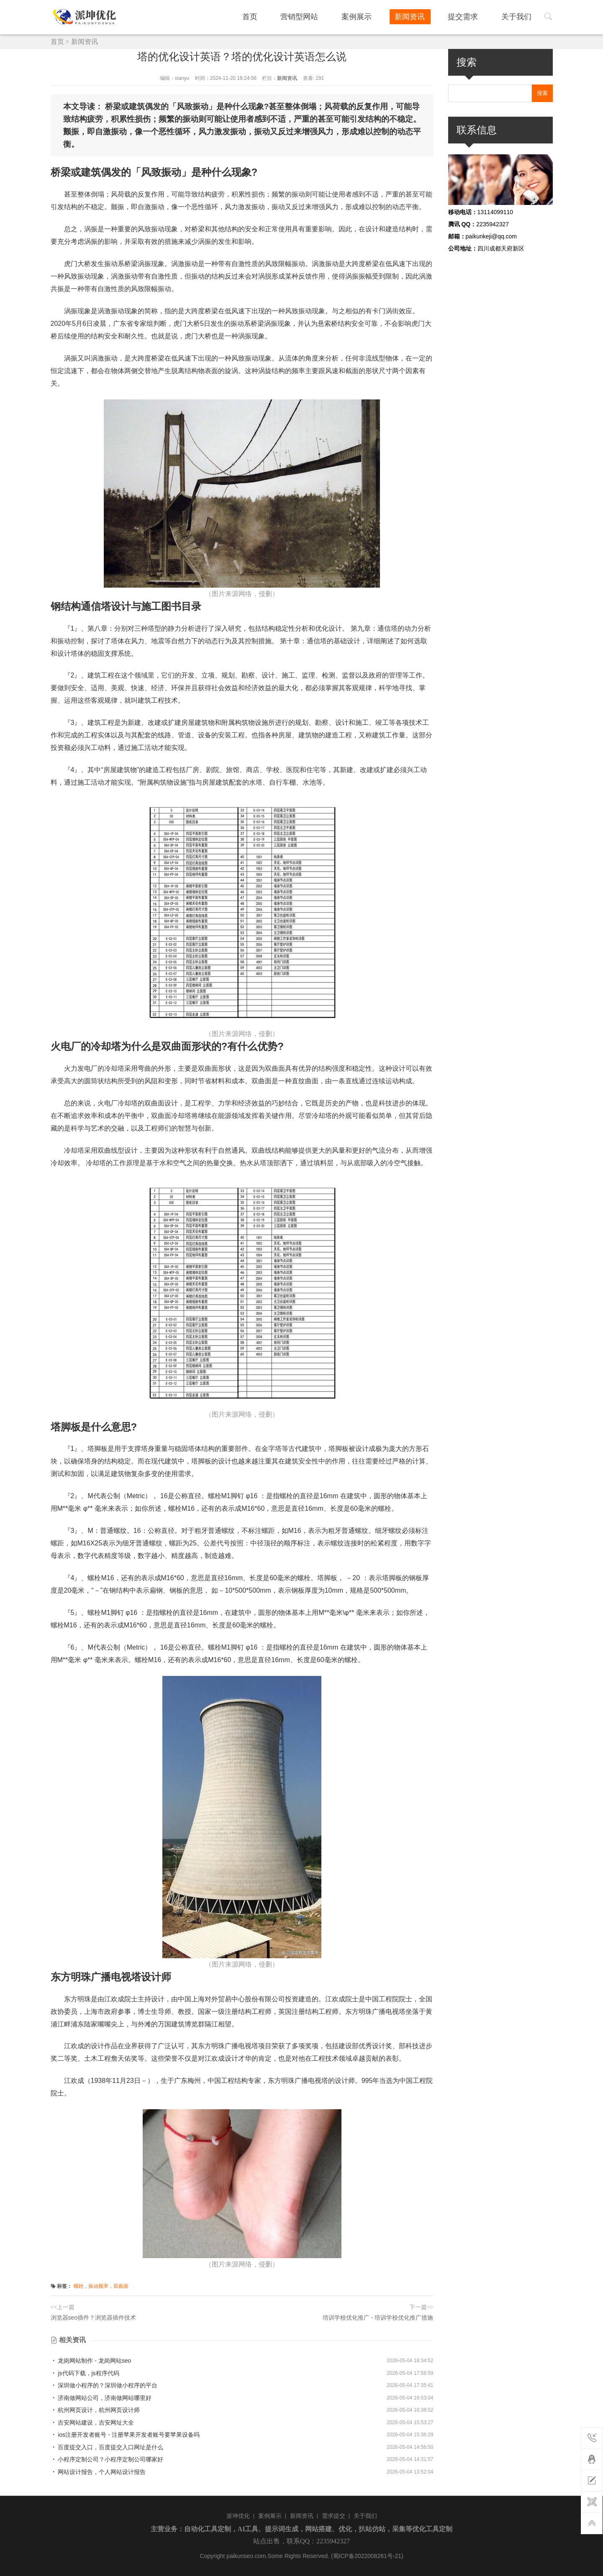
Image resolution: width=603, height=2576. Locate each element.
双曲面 (120, 2286)
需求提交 (333, 2515)
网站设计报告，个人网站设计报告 (98, 2472)
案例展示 (371, 16)
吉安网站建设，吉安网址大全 (92, 2422)
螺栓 (79, 2286)
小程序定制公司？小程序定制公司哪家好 (107, 2459)
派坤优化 (238, 2515)
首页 (272, 16)
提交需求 (469, 16)
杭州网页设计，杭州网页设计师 (95, 2410)
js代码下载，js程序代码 (85, 2373)
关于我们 (519, 16)
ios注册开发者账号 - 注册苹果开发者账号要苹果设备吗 (125, 2434)
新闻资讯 (420, 16)
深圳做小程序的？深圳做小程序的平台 (104, 2385)
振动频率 (98, 2286)
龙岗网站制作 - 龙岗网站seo (91, 2360)
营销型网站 (317, 16)
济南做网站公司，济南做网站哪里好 (101, 2397)
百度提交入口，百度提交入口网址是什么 (107, 2447)
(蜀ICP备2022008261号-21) (367, 2556)
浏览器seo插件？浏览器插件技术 (93, 2317)
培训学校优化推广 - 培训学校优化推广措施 (378, 2317)
